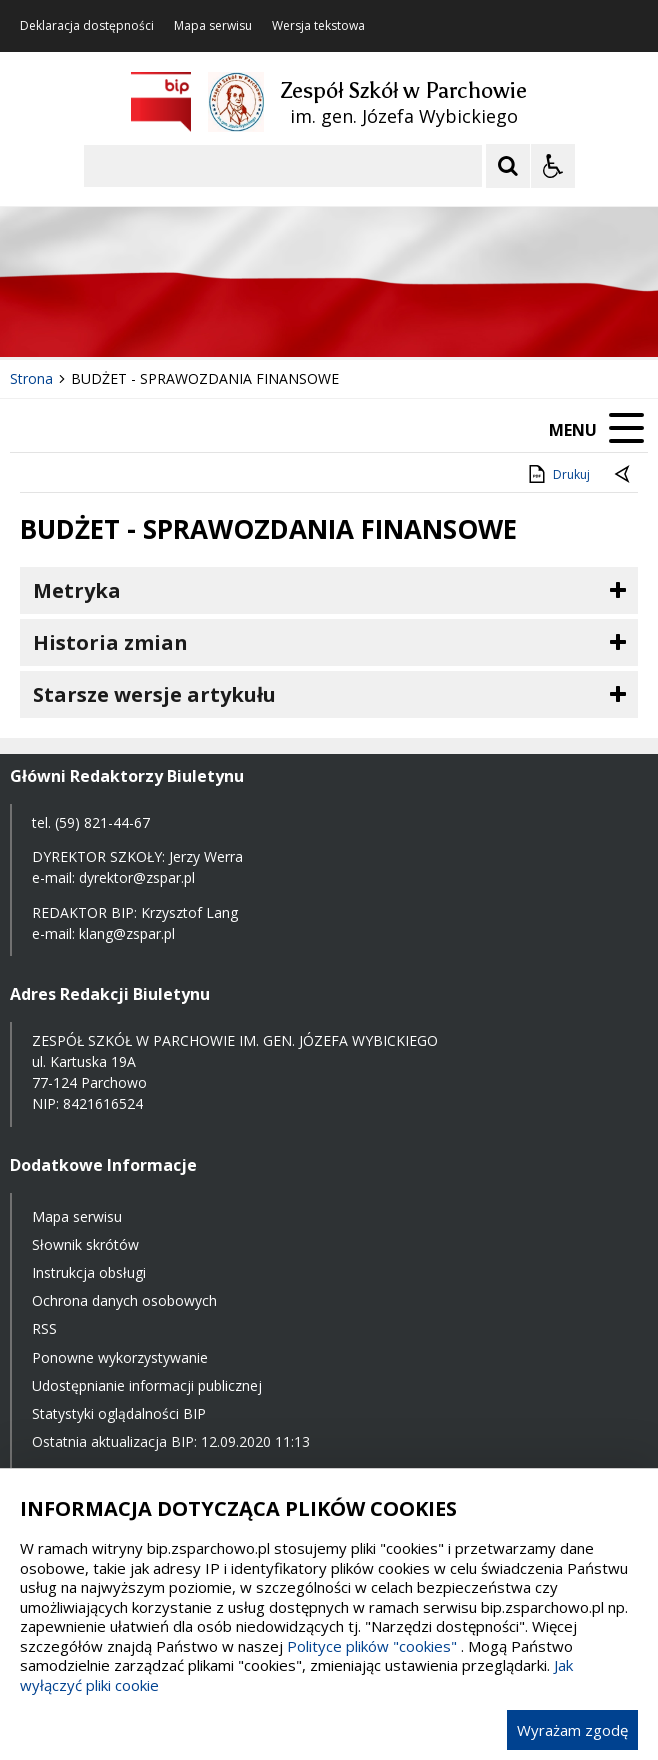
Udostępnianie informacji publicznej (147, 1385)
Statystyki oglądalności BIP (119, 1413)
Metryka (77, 590)
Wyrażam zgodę (572, 1730)
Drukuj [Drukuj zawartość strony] (557, 474)
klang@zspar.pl (127, 933)
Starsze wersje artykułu (154, 694)
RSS (44, 1328)
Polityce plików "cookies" (372, 1646)
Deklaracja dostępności (87, 26)
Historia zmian (110, 642)
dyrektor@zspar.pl (137, 877)
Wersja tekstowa (318, 26)
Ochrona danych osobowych (124, 1300)
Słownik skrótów (85, 1244)
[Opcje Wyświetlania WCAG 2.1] (553, 166)
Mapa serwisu (213, 26)
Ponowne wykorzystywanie (120, 1357)
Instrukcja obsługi (89, 1272)
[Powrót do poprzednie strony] (624, 475)
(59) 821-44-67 (102, 822)
